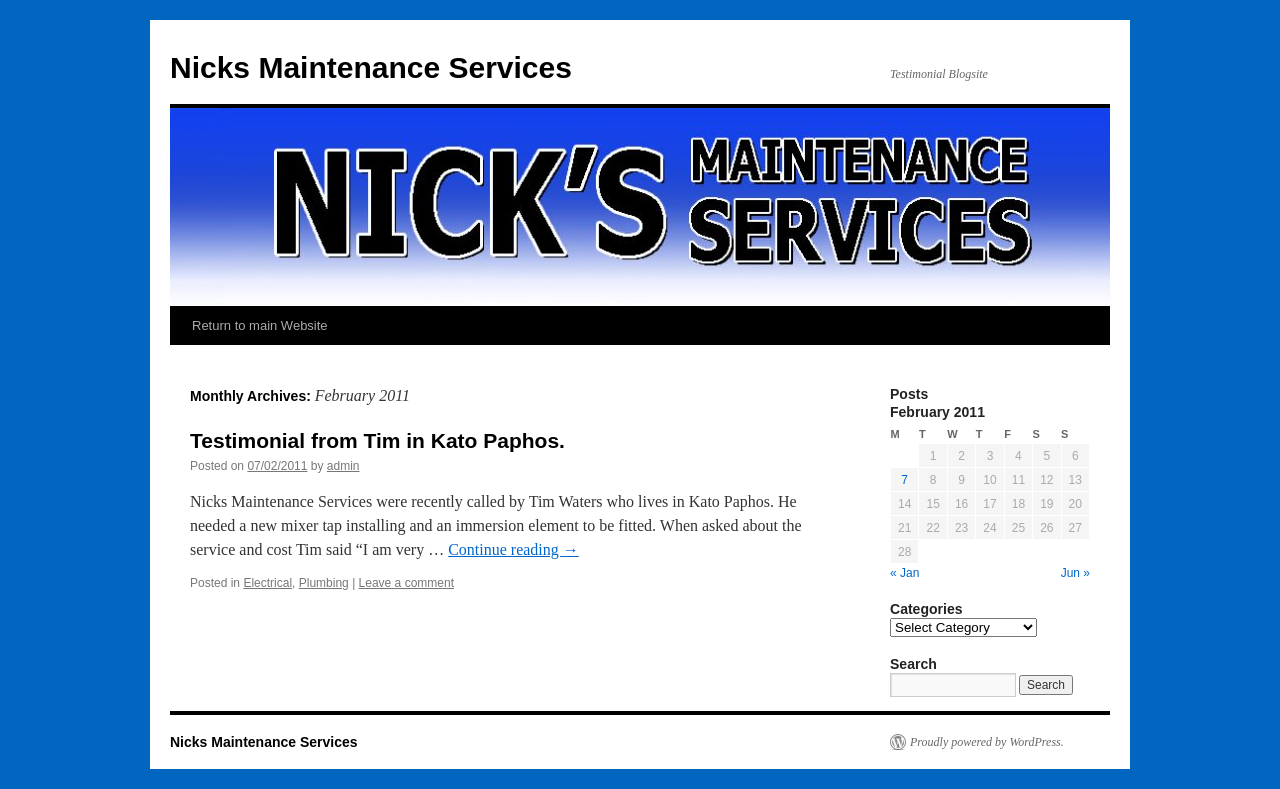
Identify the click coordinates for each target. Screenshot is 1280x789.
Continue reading (513, 549)
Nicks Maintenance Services (371, 67)
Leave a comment (406, 583)
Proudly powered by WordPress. (987, 742)
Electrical (267, 583)
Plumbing (324, 583)
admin (343, 466)
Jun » (1075, 573)
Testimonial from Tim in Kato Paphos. (377, 440)
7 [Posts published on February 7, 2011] (904, 480)
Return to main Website (260, 325)
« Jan (904, 573)
